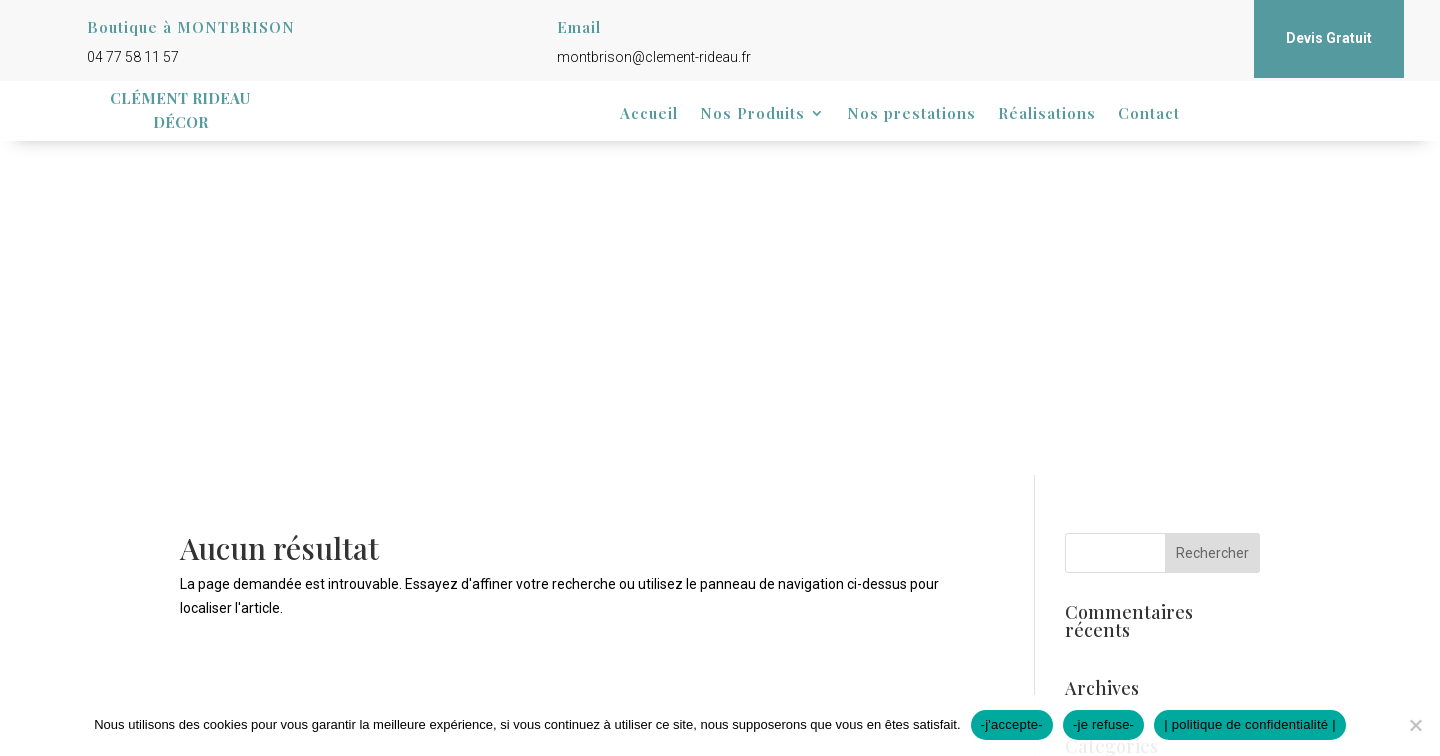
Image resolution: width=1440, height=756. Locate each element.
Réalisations (1047, 114)
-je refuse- (1103, 724)
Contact (1149, 114)
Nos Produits (752, 114)
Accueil (649, 114)
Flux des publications (1130, 554)
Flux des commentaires (1138, 585)
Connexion (1098, 524)
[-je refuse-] (1415, 725)
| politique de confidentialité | (1250, 724)
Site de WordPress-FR (1133, 616)
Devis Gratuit (1329, 38)
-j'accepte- (1012, 724)
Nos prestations (911, 114)
